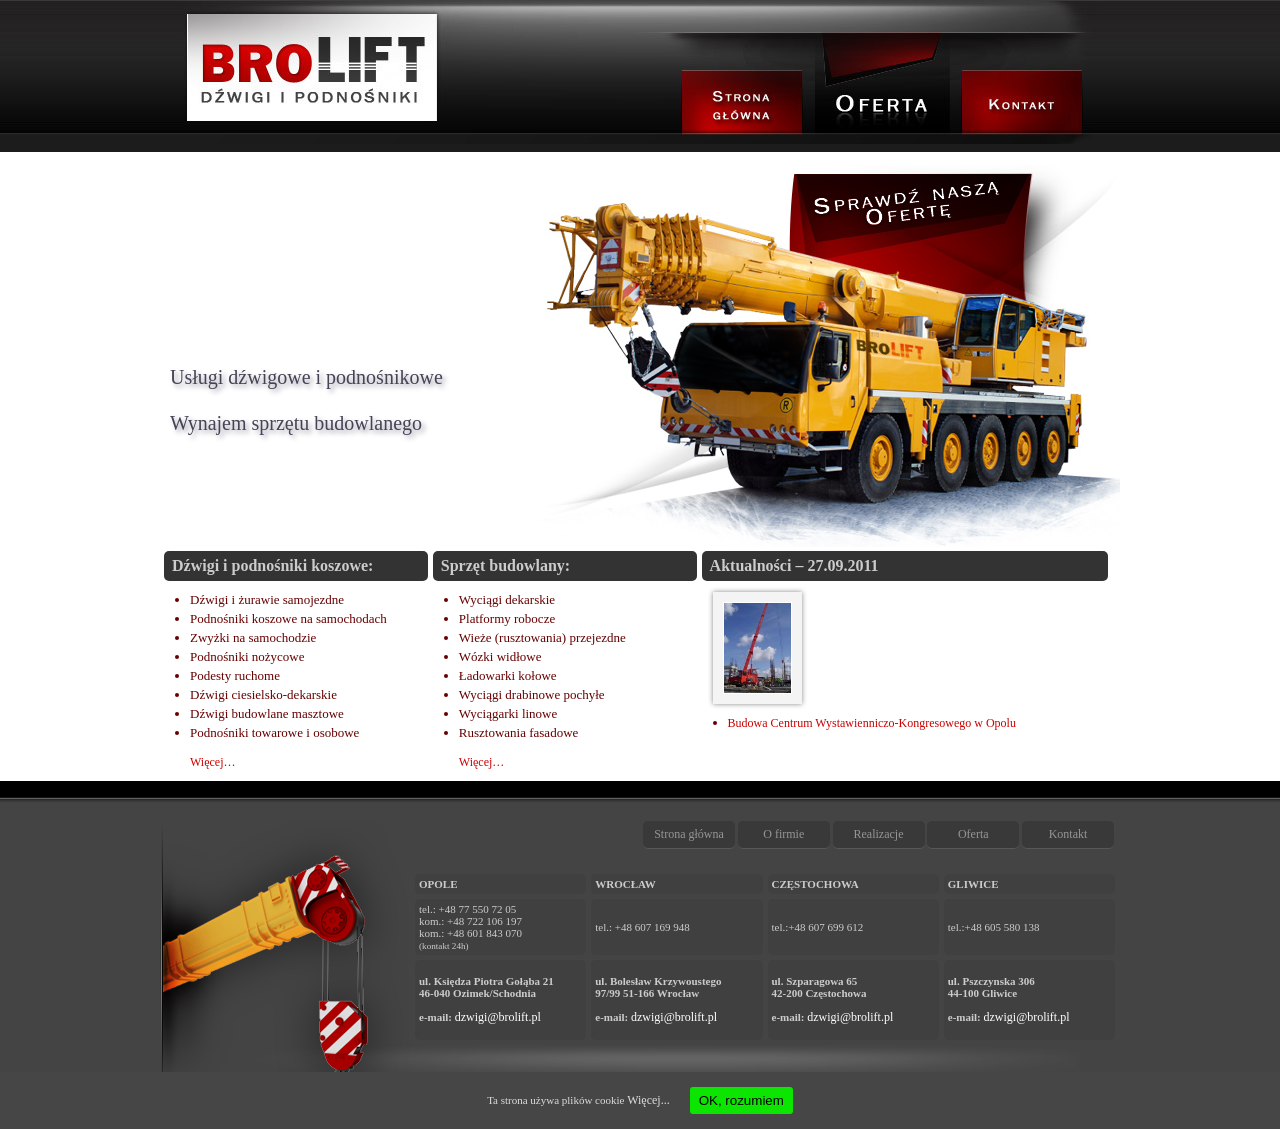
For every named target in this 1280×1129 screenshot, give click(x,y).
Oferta (973, 834)
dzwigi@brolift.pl (498, 1017)
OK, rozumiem (741, 1100)
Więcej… (213, 762)
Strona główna (689, 834)
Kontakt (1068, 834)
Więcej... (648, 1100)
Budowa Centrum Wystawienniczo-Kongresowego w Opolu (872, 723)
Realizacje (879, 834)
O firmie (783, 834)
